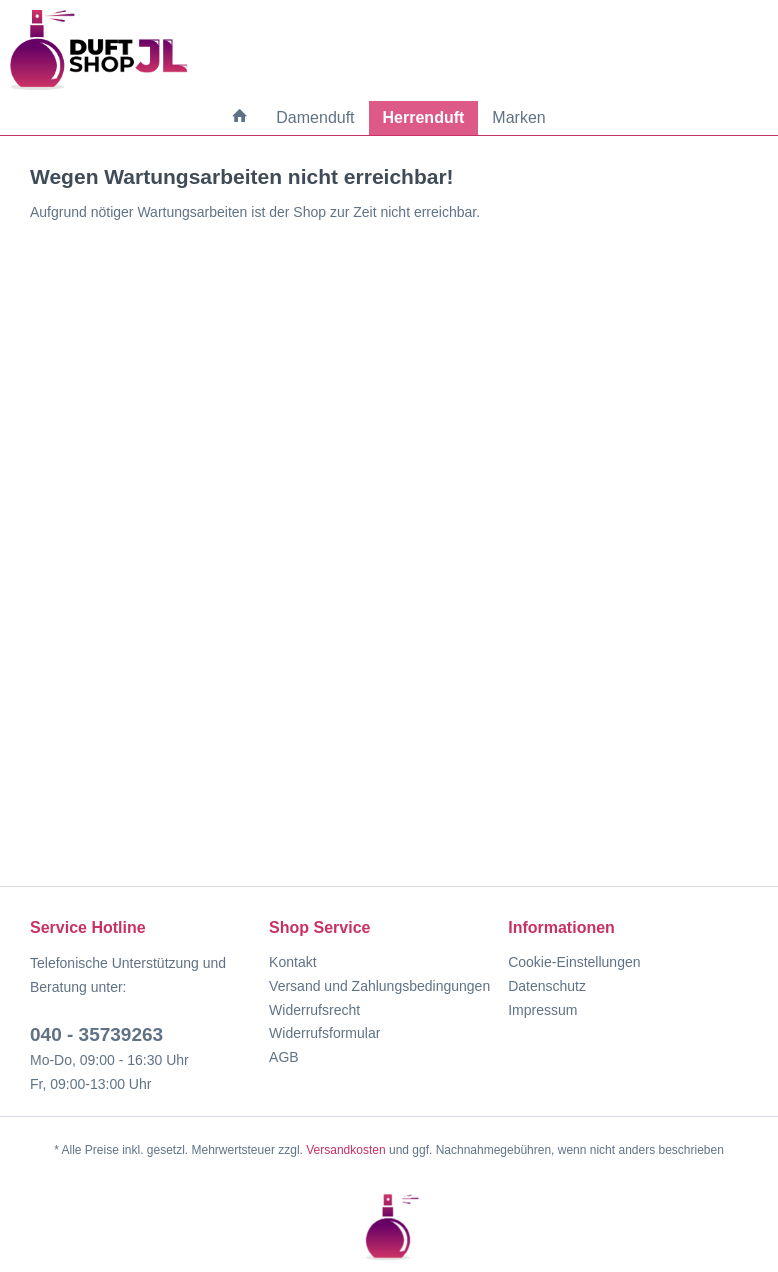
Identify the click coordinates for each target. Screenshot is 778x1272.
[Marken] (518, 118)
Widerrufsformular (324, 1033)
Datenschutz (547, 986)
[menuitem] (240, 117)
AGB (284, 1057)
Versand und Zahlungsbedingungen (379, 986)
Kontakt (292, 962)
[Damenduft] (315, 118)
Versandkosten (345, 1150)
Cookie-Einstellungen (574, 962)
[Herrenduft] (424, 118)
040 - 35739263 (96, 1034)
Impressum (542, 1010)
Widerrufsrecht (314, 1010)
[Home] (240, 117)
